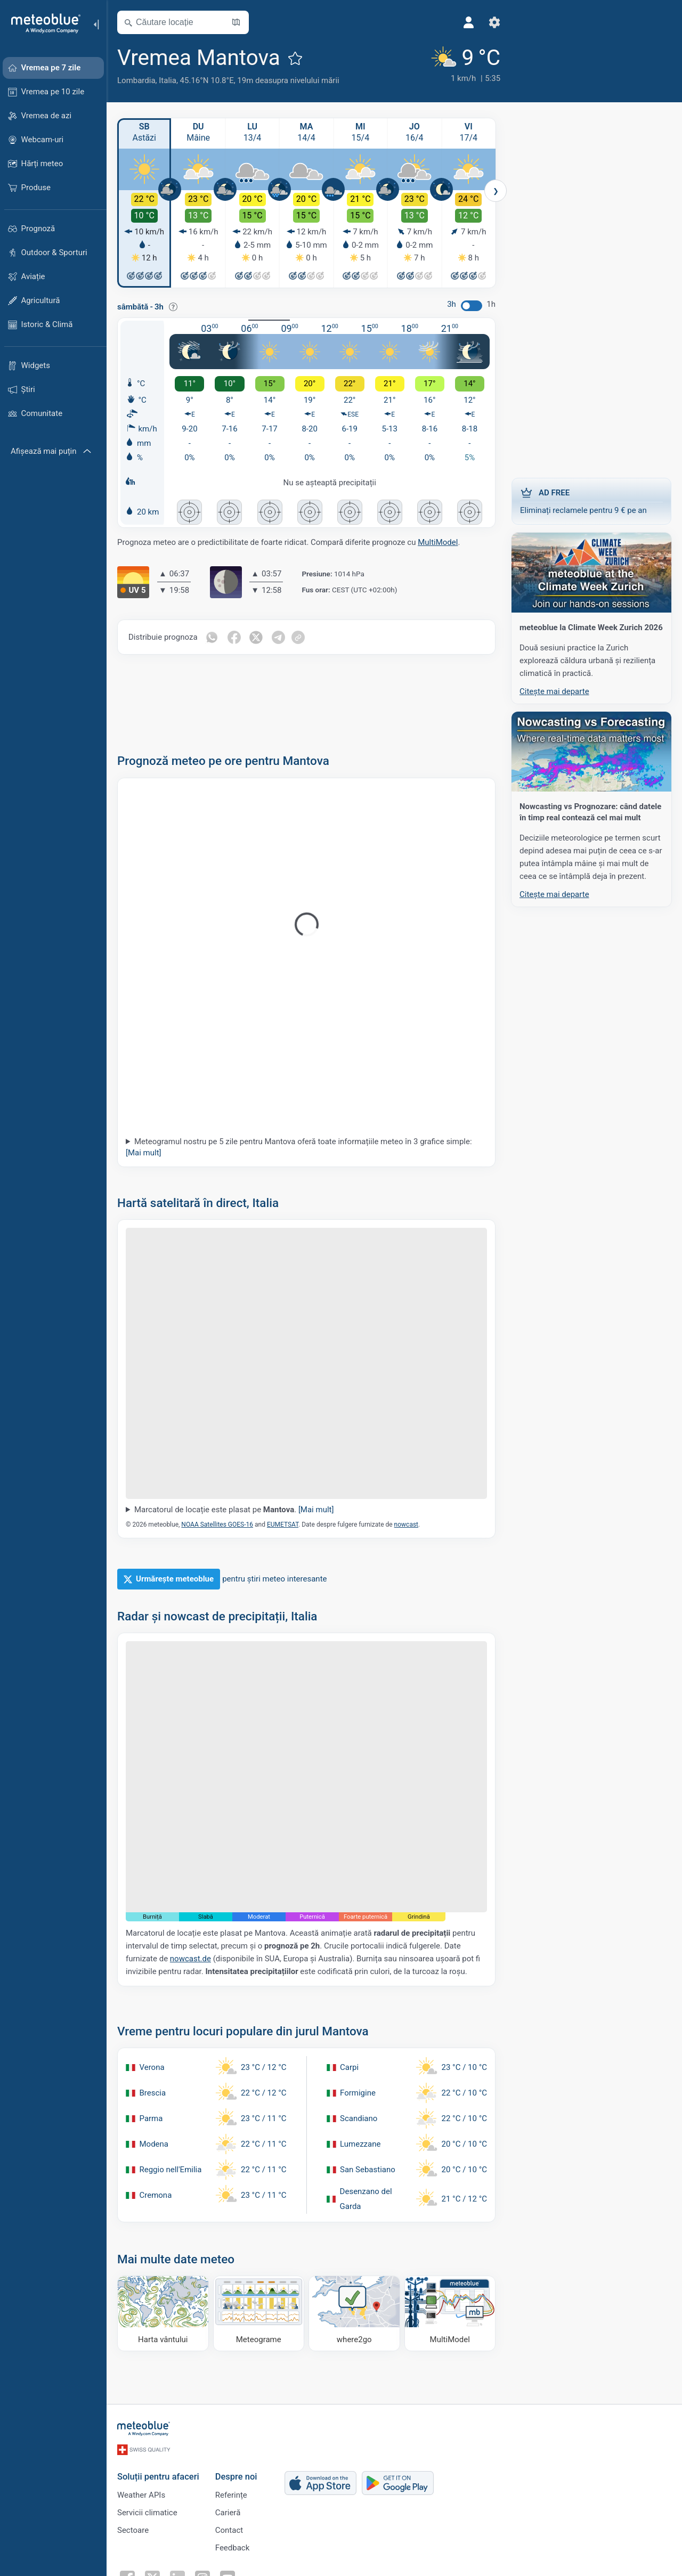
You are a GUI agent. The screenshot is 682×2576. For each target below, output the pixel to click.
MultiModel (438, 542)
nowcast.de (190, 1958)
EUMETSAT (282, 1524)
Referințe (231, 2495)
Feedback (232, 2548)
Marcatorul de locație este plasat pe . (234, 1509)
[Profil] (455, 22)
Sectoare (133, 2530)
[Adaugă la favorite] (295, 58)
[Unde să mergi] (354, 2313)
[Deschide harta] (236, 22)
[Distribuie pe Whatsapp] (212, 637)
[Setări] (481, 22)
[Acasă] (42, 23)
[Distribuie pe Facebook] (234, 637)
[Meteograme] (259, 2313)
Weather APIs (141, 2495)
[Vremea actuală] (450, 65)
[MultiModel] (450, 2313)
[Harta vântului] (163, 2313)
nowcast (406, 1524)
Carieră (228, 2512)
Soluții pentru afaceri (158, 2477)
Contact (229, 2530)
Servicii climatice (147, 2512)
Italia (167, 80)
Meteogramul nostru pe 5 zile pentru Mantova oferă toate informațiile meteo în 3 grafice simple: (299, 1147)
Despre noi (236, 2477)
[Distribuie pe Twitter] (257, 637)
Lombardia (136, 80)
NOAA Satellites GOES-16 (217, 1524)
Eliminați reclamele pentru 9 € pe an (591, 500)
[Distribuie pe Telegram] (279, 637)
